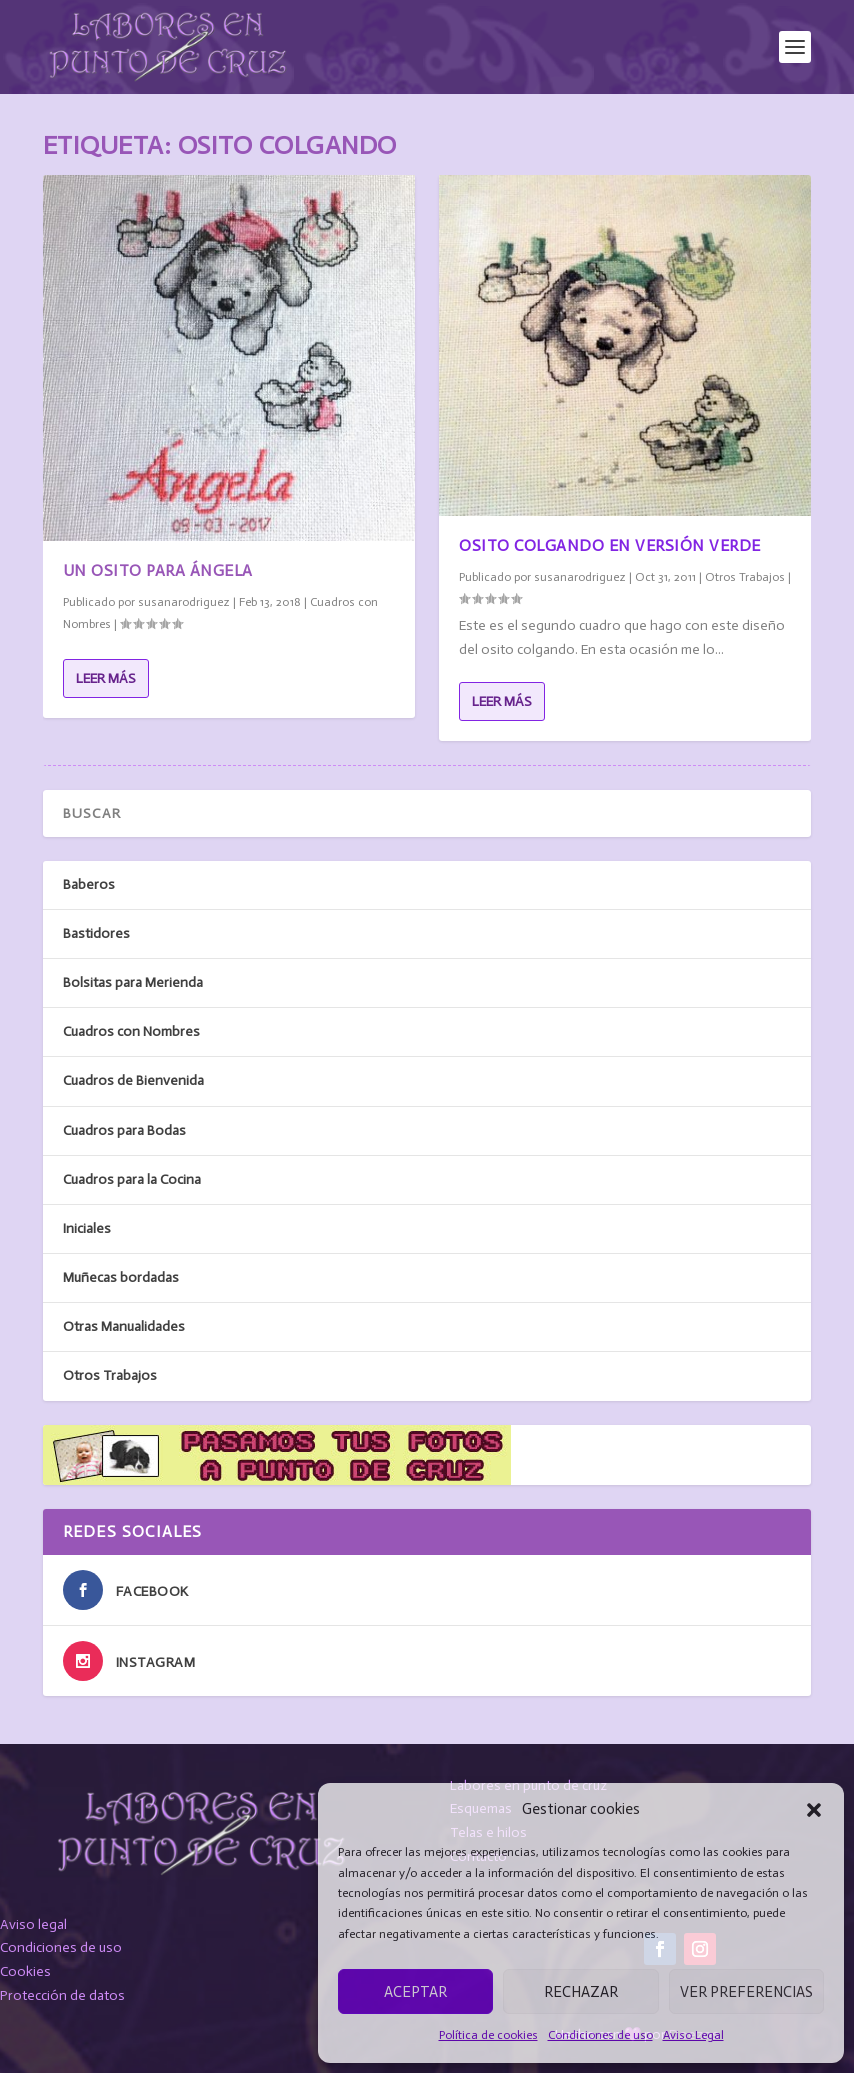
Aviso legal (33, 1924)
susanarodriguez (184, 602)
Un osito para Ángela (158, 570)
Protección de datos (62, 1995)
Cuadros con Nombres (131, 1031)
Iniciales (87, 1228)
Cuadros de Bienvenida (133, 1080)
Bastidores (96, 933)
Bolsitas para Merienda (133, 982)
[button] (814, 1810)
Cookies (25, 1971)
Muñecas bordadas (121, 1277)
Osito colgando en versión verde (610, 545)
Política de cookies (488, 2035)
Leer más (106, 678)
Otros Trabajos (745, 577)
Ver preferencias (746, 1992)
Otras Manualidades (124, 1326)
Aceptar (415, 1992)
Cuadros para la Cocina (132, 1179)
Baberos (89, 884)
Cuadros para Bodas (124, 1130)
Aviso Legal (693, 2035)
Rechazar (581, 1992)
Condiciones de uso (600, 2035)
